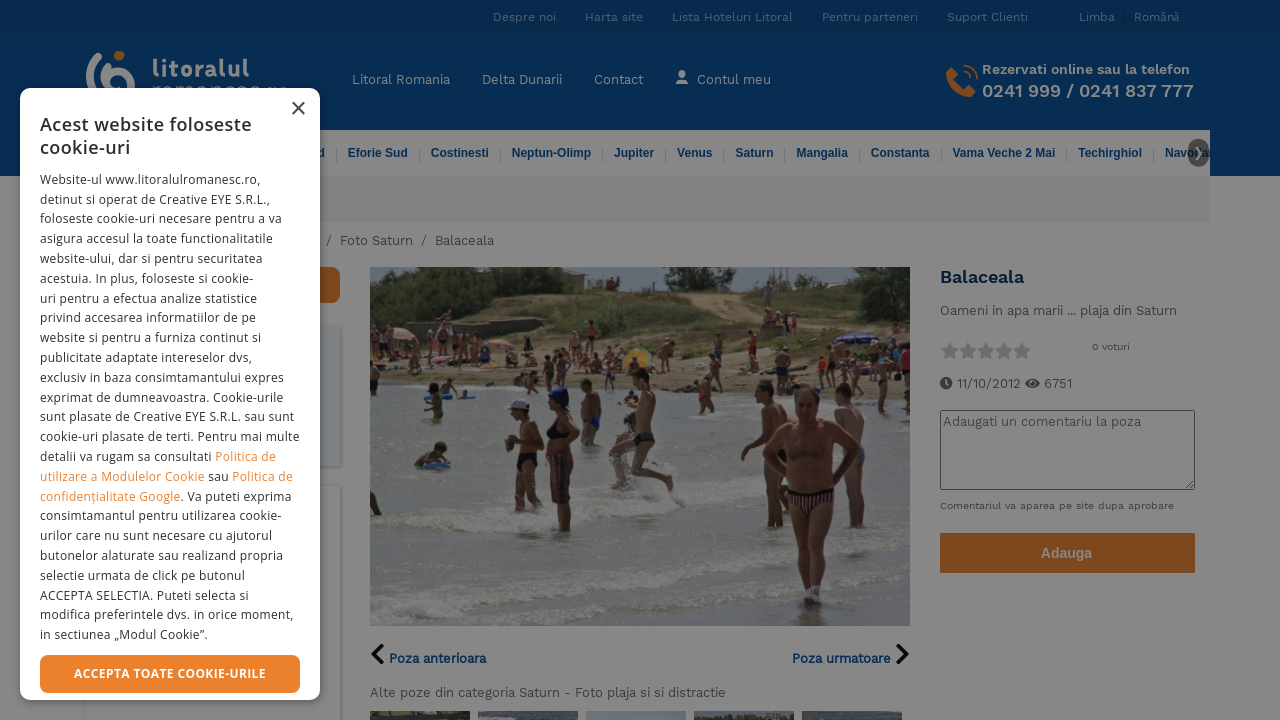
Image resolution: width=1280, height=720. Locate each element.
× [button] (297, 109)
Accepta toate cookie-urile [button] (170, 673)
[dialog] (170, 394)
